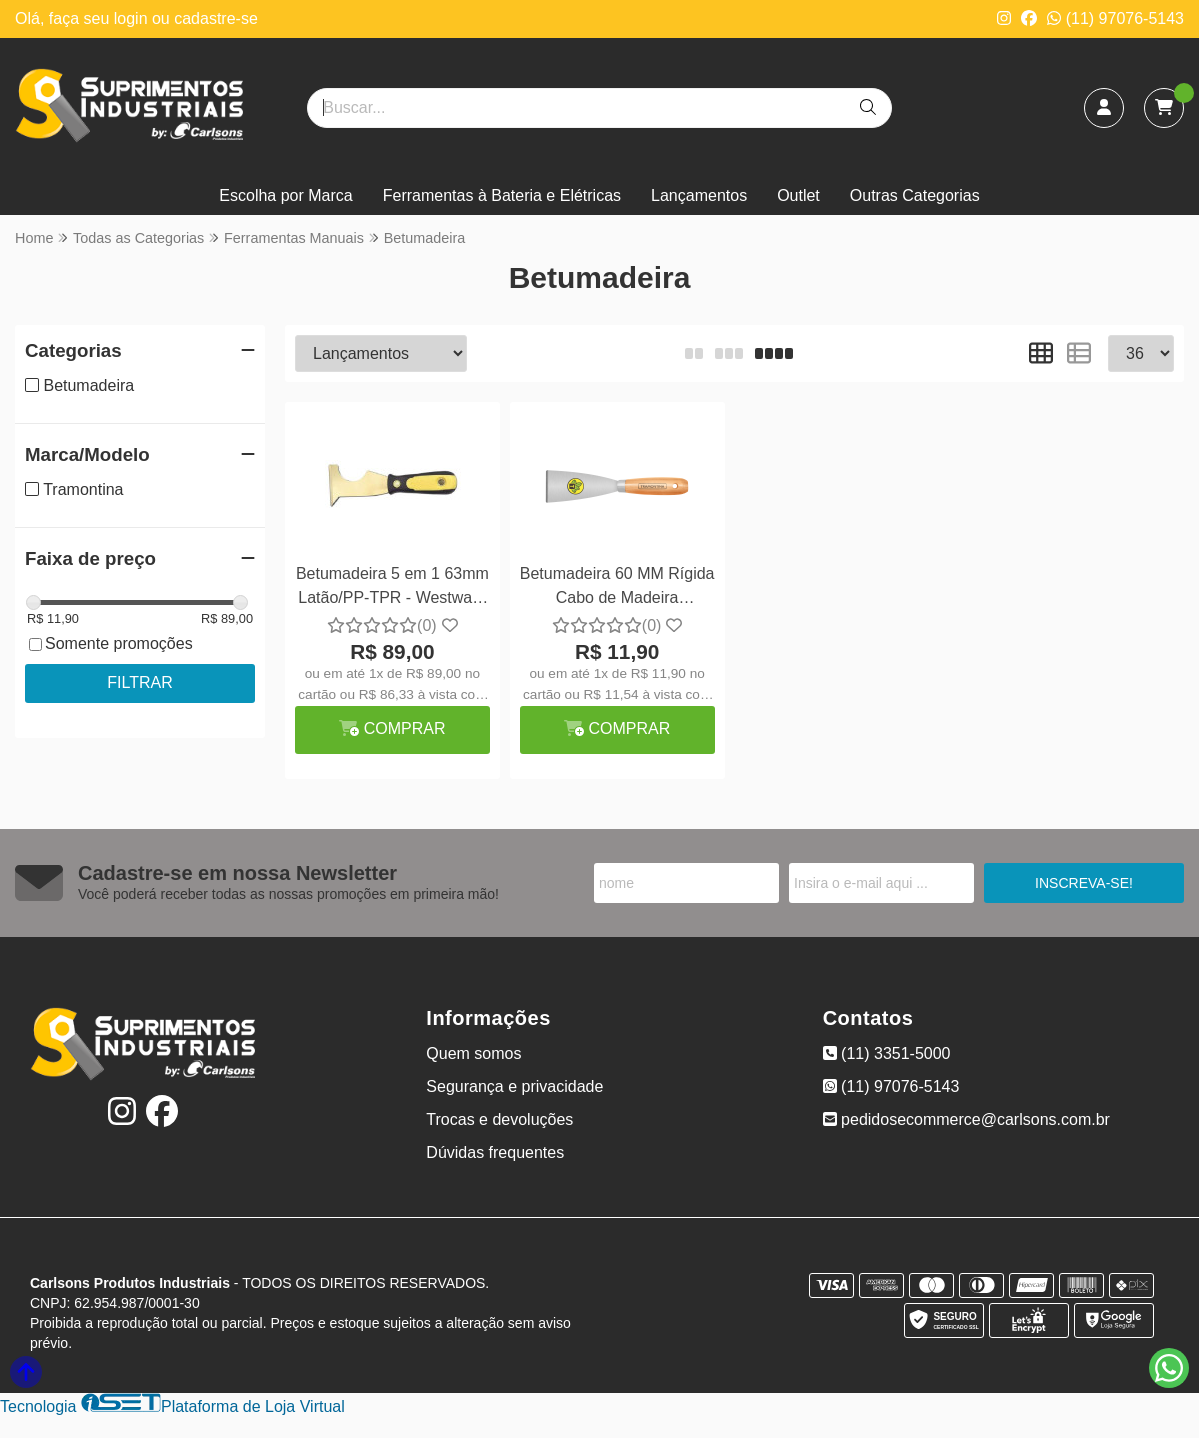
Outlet (798, 195)
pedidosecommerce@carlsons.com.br (966, 1119)
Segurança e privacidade (514, 1086)
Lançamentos (699, 195)
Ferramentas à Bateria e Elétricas (502, 195)
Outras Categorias (915, 195)
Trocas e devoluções (499, 1119)
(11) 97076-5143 (1115, 18)
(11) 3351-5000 (887, 1053)
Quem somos (473, 1053)
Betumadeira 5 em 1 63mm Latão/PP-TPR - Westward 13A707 (392, 588)
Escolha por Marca (285, 195)
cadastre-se (216, 18)
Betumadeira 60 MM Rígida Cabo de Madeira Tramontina (617, 588)
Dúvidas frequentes (495, 1152)
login (133, 18)
